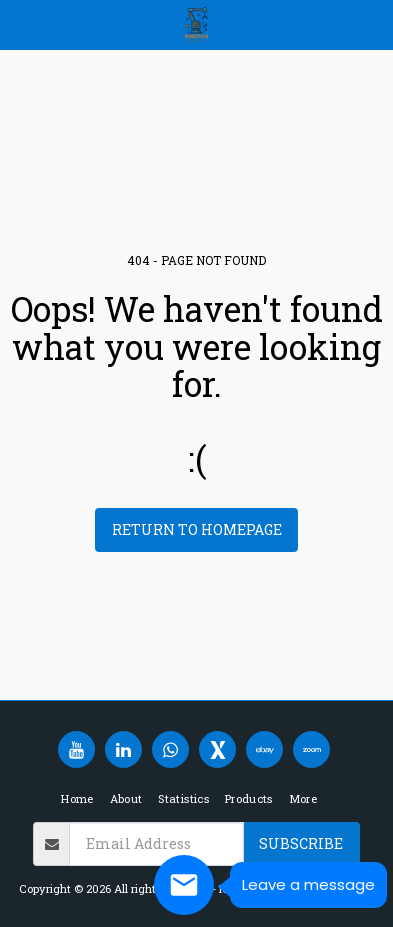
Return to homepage (197, 529)
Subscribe (301, 843)
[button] (22, 24)
